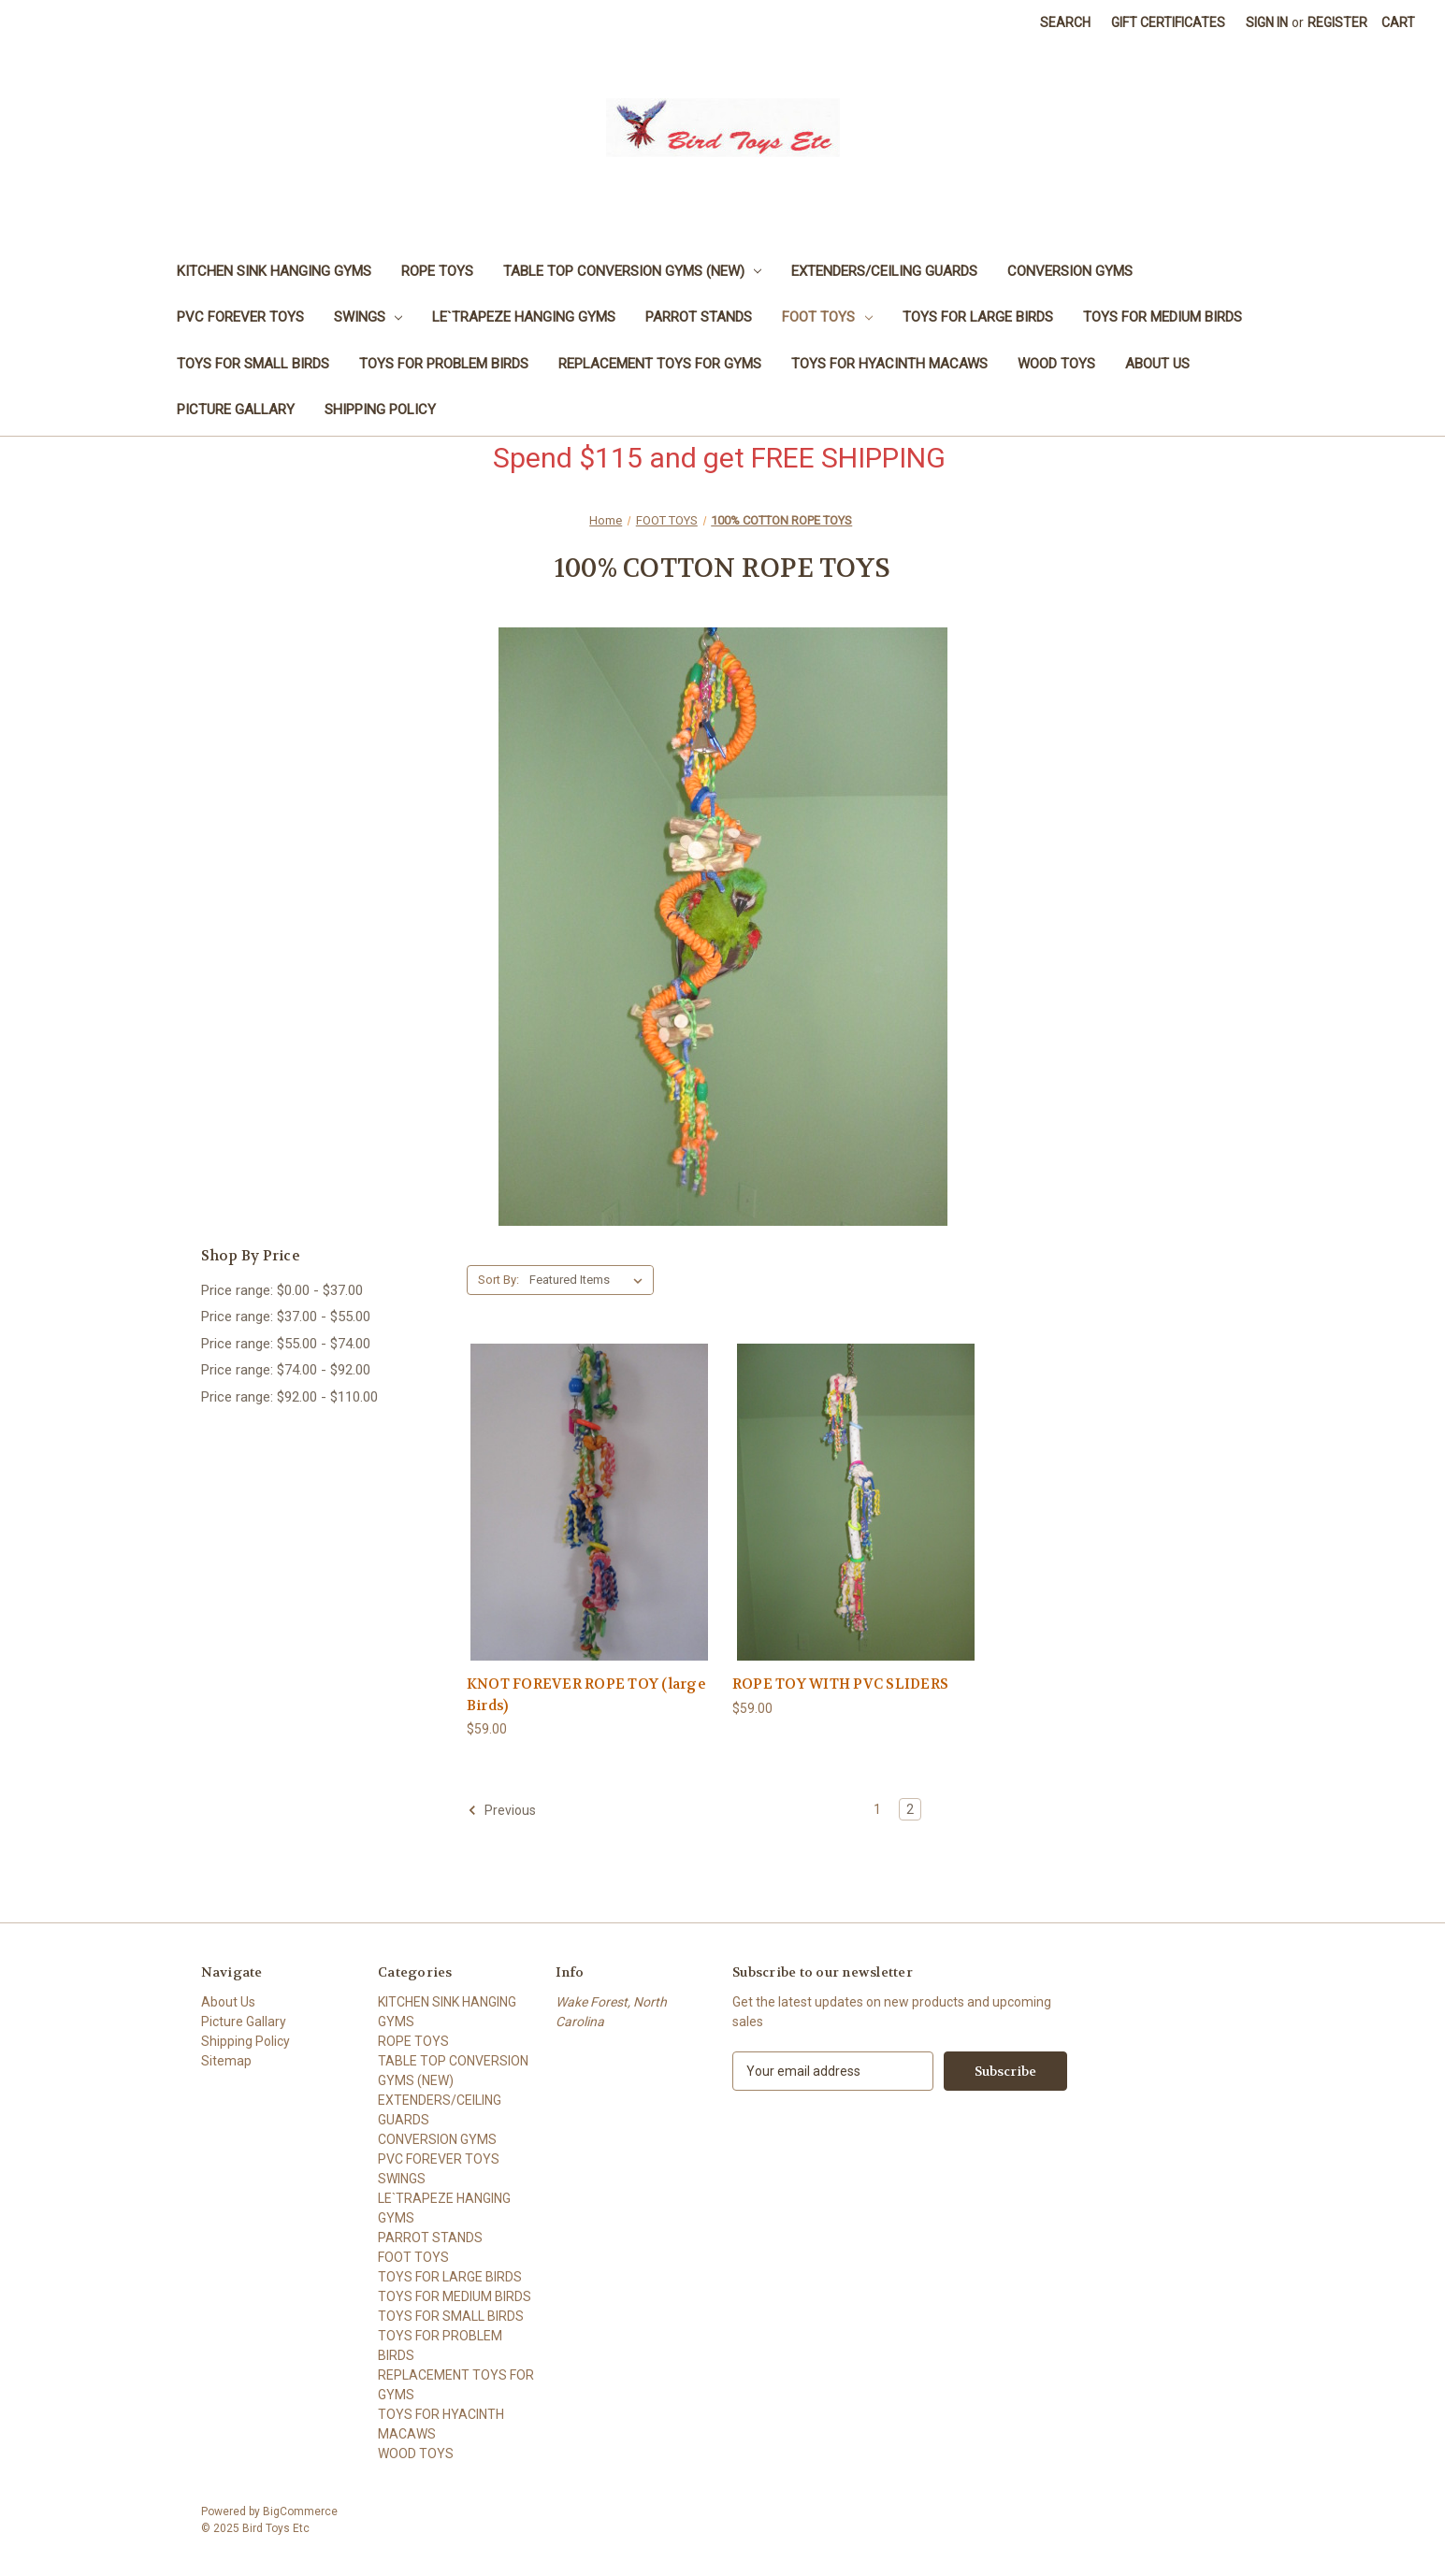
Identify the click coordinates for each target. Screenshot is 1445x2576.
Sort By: (498, 1280)
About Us (1157, 363)
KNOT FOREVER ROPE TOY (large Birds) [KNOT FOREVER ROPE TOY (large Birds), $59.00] (586, 1695)
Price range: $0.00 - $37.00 (282, 1290)
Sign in (1267, 22)
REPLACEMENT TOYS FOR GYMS (659, 363)
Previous (502, 1810)
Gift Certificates (1168, 22)
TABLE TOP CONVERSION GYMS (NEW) (632, 271)
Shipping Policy (380, 409)
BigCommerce (300, 2511)
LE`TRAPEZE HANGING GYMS (523, 317)
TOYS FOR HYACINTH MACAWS (889, 363)
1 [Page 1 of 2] (877, 1809)
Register (1337, 22)
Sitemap (226, 2060)
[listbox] (590, 1280)
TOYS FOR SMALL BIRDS (253, 363)
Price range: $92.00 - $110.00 (289, 1397)
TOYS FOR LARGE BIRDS (978, 317)
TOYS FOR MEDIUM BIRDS (1162, 317)
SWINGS (368, 317)
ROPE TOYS (437, 271)
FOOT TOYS (827, 317)
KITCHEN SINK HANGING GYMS (274, 271)
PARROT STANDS (698, 317)
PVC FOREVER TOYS (240, 317)
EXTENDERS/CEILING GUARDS (884, 271)
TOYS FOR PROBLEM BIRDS (443, 363)
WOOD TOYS (1056, 363)
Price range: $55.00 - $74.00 (285, 1343)
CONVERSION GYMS (1070, 271)
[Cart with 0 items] (1398, 23)
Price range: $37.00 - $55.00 (285, 1316)
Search (1065, 22)
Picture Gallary (236, 409)
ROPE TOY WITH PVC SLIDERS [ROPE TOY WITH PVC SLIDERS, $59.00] (840, 1684)
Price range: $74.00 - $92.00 (285, 1369)
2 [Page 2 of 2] (910, 1809)
